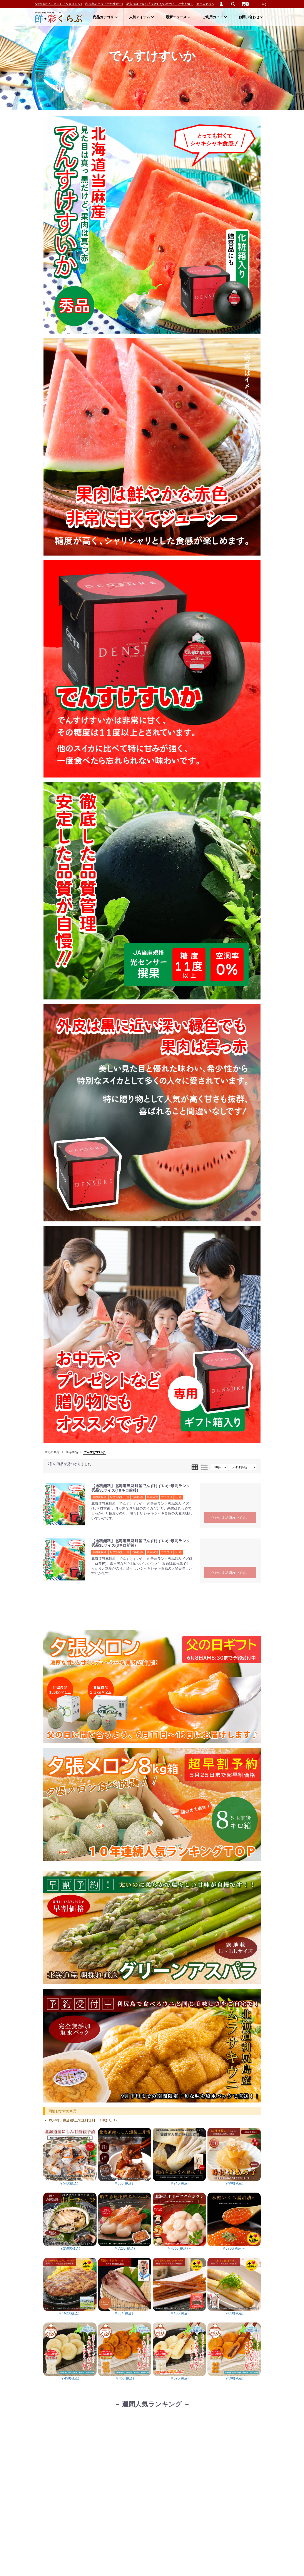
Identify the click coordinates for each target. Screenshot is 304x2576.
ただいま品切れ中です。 (230, 1518)
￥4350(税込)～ (179, 2248)
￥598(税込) (179, 2378)
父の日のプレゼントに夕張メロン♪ (85, 4)
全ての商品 (52, 1452)
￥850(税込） (124, 2183)
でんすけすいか (94, 1452)
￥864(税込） (124, 2313)
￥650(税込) (234, 2313)
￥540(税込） (70, 2183)
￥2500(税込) (70, 2248)
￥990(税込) (234, 2183)
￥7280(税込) (124, 2248)
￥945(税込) (179, 2183)
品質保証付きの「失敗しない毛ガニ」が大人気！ (186, 4)
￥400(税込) (179, 2313)
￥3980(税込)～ (234, 2248)
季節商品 (72, 1452)
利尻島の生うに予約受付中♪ (131, 4)
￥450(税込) (70, 2378)
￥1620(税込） (69, 2313)
